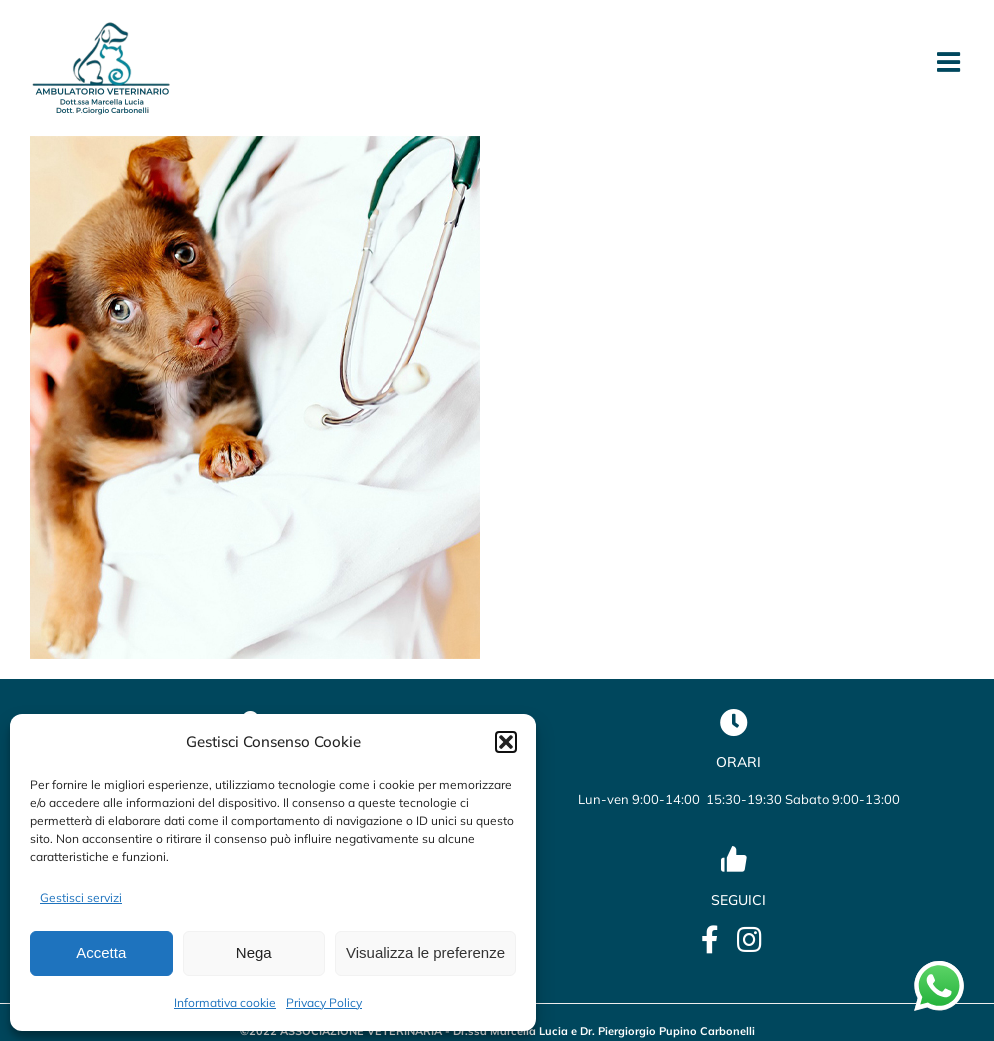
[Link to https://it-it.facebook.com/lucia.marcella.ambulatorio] (710, 940)
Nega (254, 952)
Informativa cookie (225, 1002)
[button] (506, 742)
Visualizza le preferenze (425, 952)
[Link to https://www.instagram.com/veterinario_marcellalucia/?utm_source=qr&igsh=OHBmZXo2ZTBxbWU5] (749, 940)
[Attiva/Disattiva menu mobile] (950, 61)
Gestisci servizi (81, 897)
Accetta (101, 952)
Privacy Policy (324, 1002)
